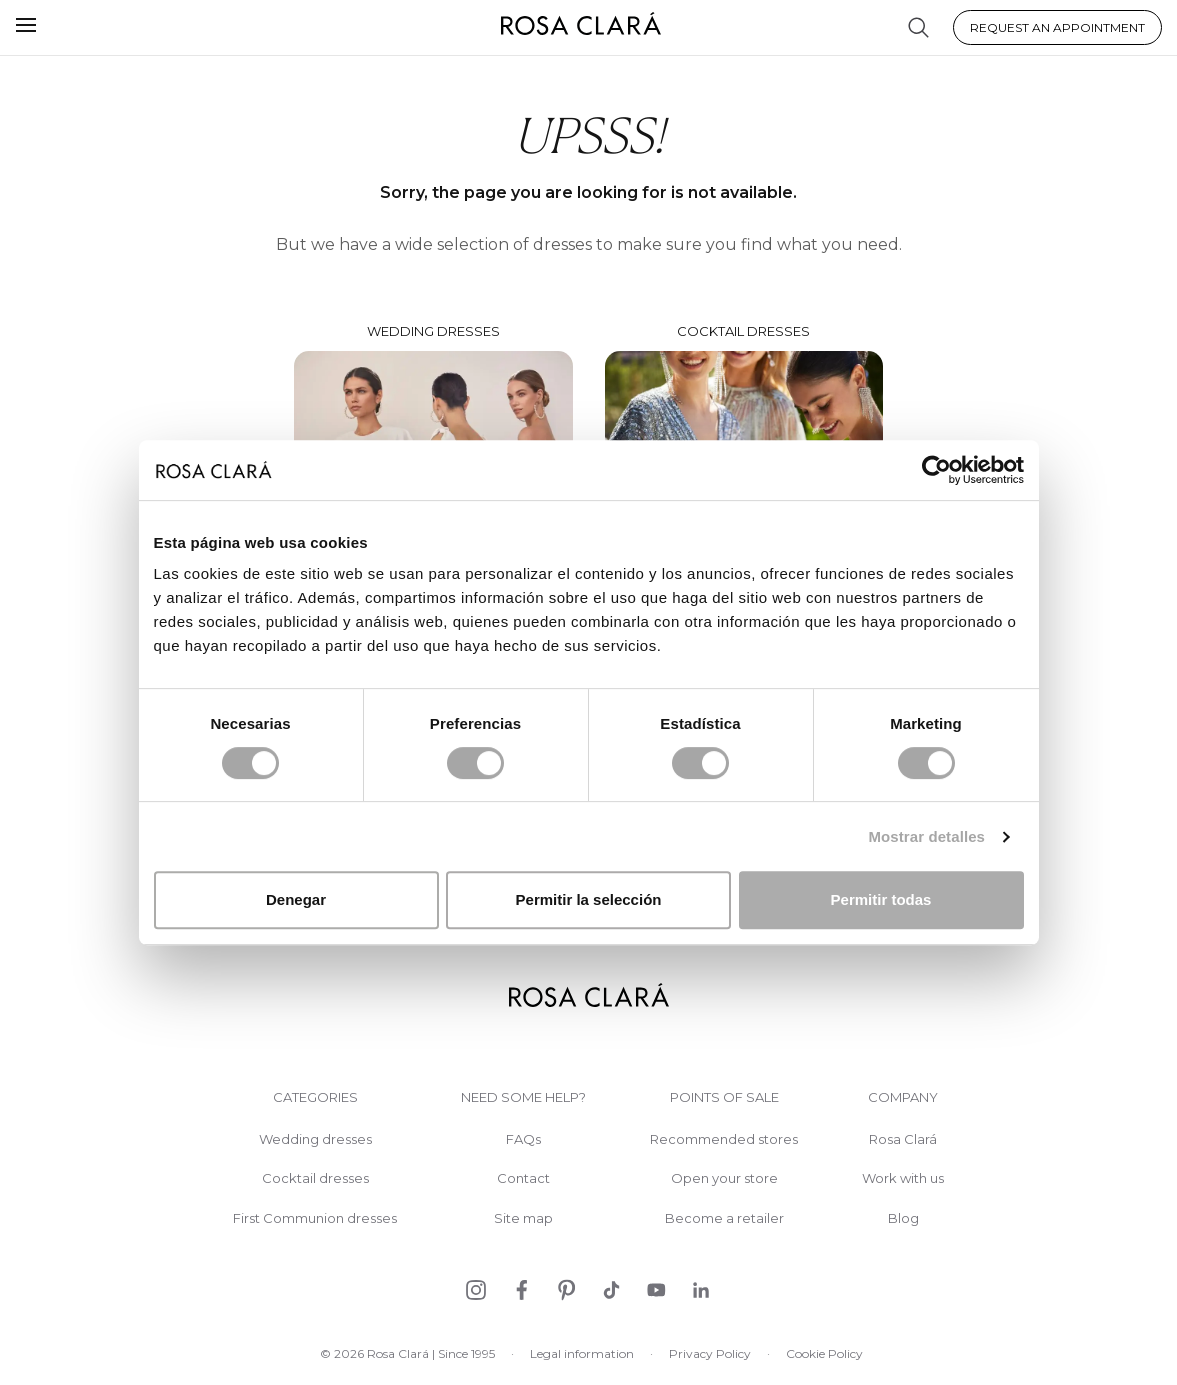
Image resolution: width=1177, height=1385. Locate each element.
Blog (903, 1218)
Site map (523, 1218)
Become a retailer (724, 1218)
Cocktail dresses (315, 1178)
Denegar (296, 899)
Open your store (724, 1178)
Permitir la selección (589, 899)
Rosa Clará (903, 1139)
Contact (523, 1178)
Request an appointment (1057, 27)
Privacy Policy (710, 1353)
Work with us (903, 1178)
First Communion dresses (315, 1218)
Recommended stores (724, 1139)
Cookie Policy (824, 1353)
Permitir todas (881, 899)
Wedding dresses (315, 1139)
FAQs (523, 1139)
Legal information (582, 1353)
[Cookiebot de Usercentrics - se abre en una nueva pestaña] (936, 470)
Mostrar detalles (926, 836)
